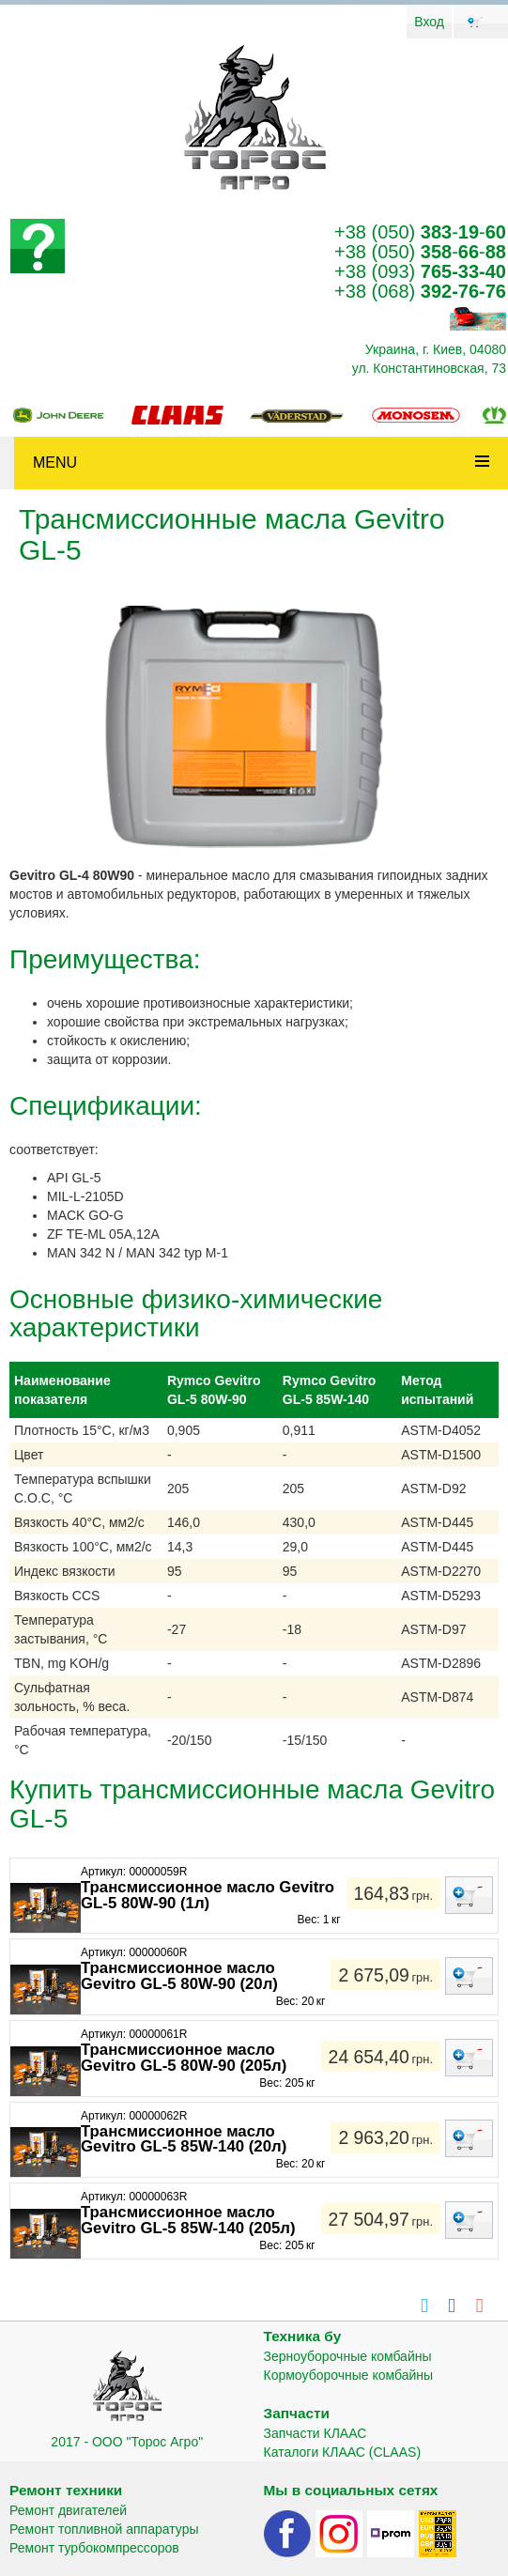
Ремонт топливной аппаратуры (104, 2529)
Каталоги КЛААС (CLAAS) (343, 2452)
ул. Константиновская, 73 (429, 368)
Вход (429, 21)
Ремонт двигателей (68, 2510)
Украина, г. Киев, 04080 (435, 349)
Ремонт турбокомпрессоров (94, 2547)
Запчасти (297, 2413)
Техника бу (303, 2336)
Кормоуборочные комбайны (349, 2375)
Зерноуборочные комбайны (348, 2356)
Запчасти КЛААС (315, 2433)
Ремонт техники (65, 2490)
